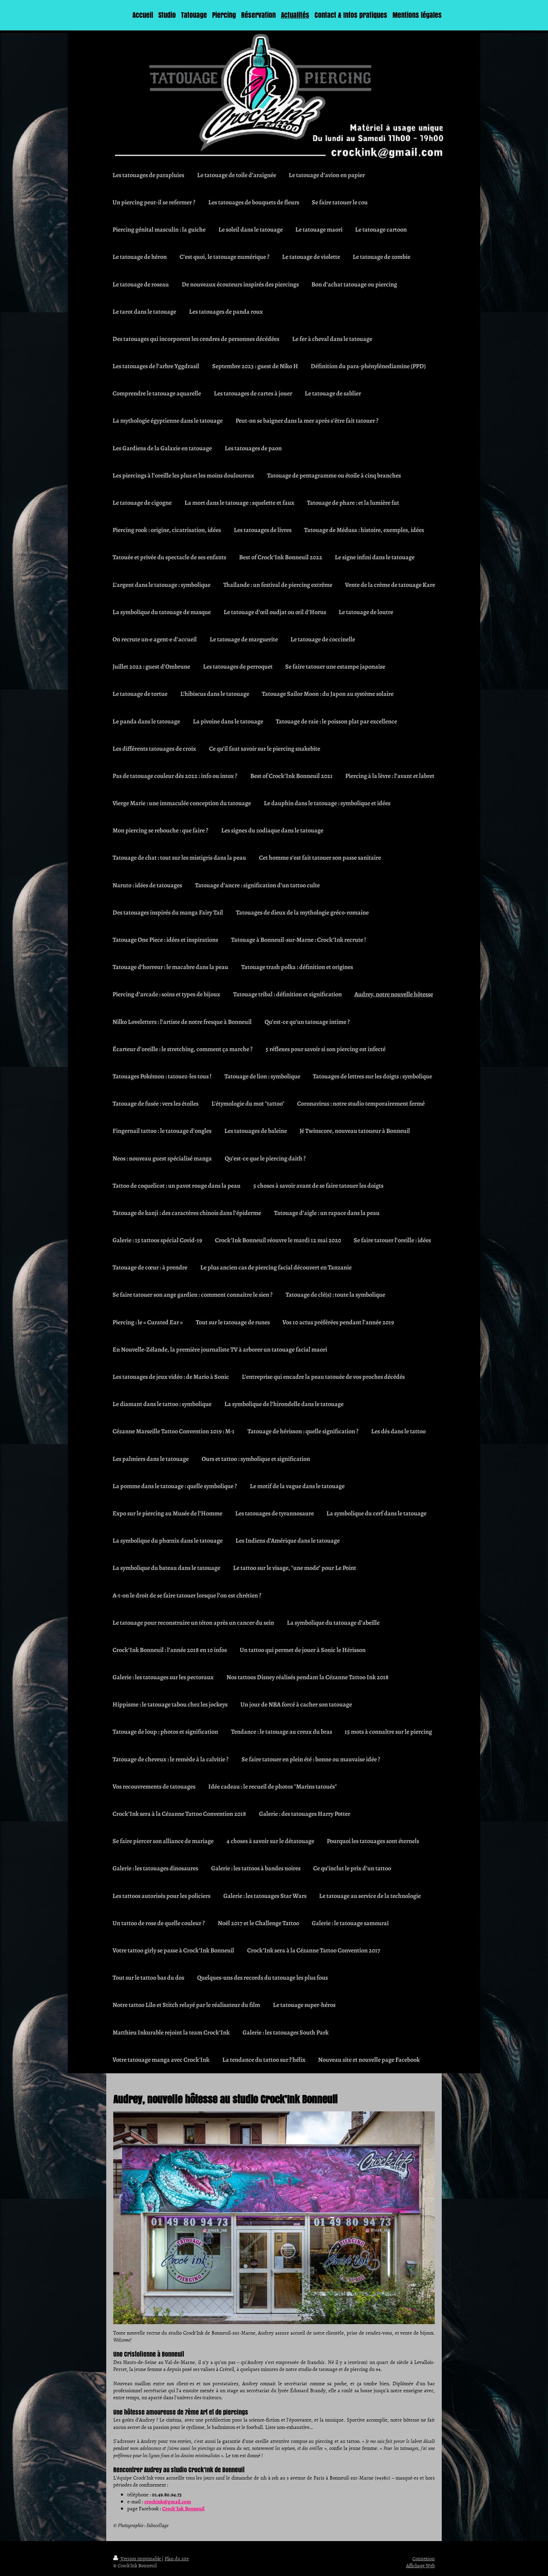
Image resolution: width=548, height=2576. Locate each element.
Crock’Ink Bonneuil (183, 2508)
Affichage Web (420, 2565)
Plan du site (177, 2558)
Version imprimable (137, 2558)
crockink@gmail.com (167, 2501)
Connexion (423, 2558)
